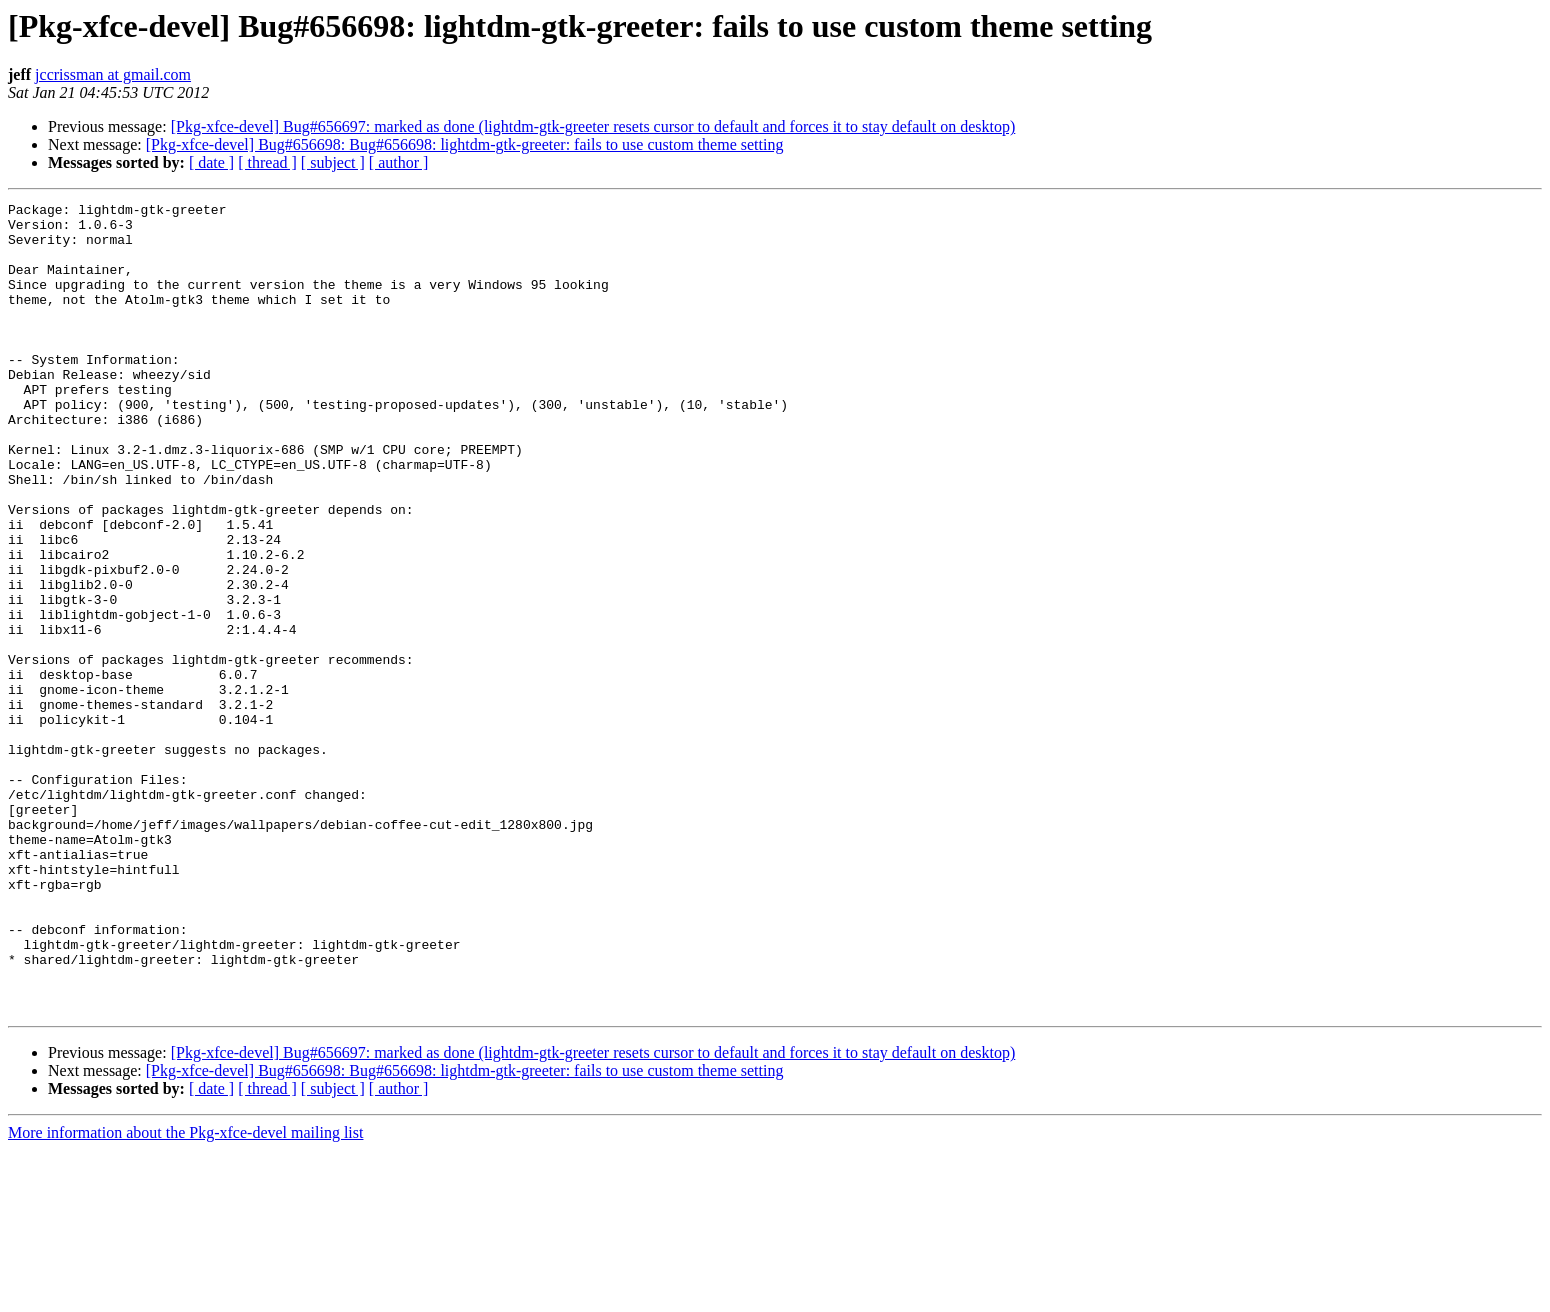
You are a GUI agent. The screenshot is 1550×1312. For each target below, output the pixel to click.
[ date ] (211, 162)
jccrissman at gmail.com (113, 74)
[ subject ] (333, 162)
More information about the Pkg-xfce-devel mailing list (185, 1294)
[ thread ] (267, 162)
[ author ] (399, 162)
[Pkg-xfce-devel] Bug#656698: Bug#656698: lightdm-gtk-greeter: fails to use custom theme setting (465, 144)
